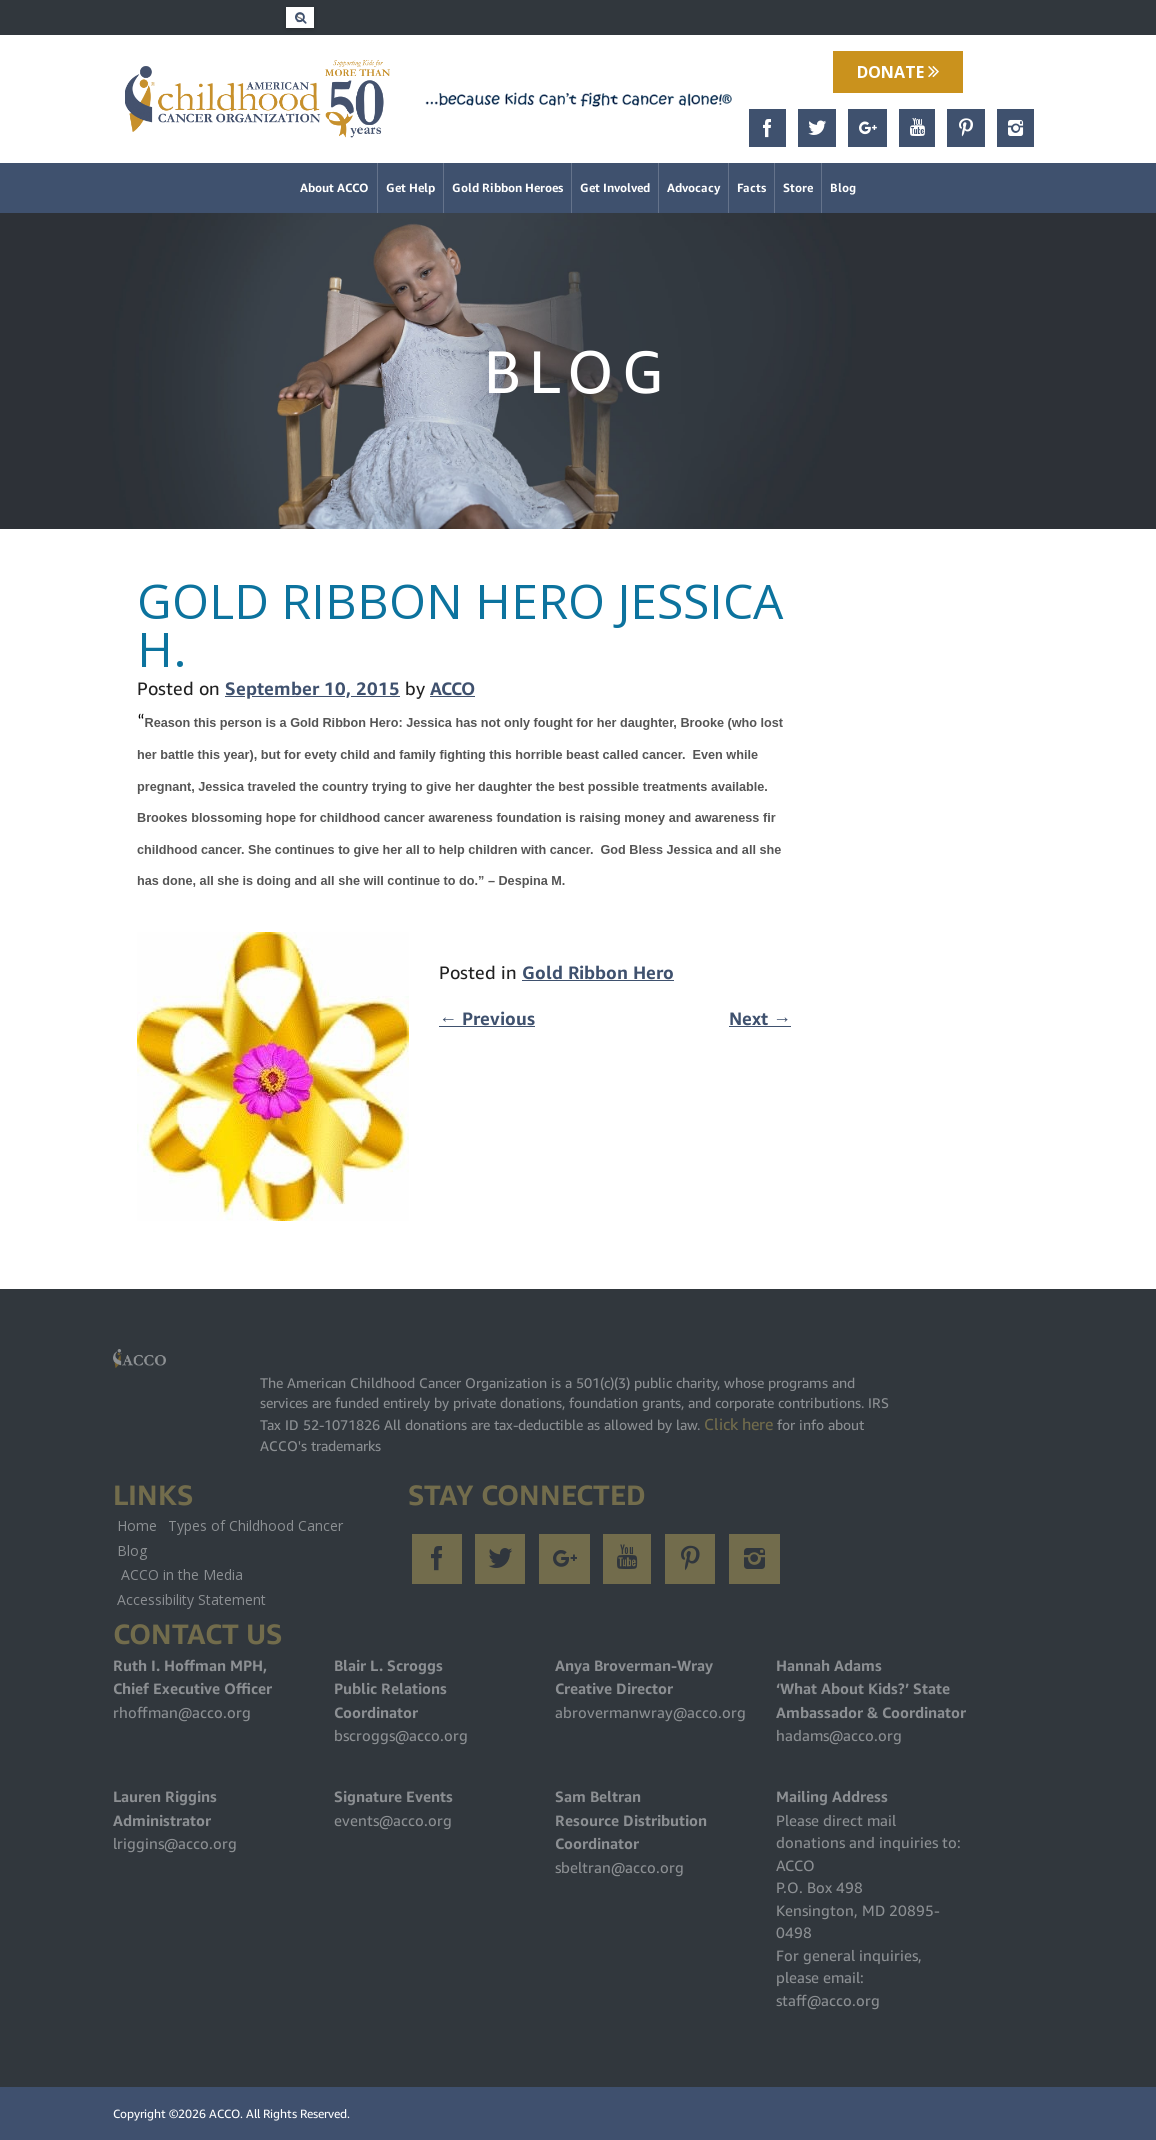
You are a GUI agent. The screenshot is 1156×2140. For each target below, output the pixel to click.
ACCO (452, 688)
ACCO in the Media (182, 1574)
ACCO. (226, 2113)
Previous (487, 1018)
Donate (898, 72)
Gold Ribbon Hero (598, 972)
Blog (843, 187)
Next (760, 1018)
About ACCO (334, 187)
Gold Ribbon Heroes (507, 187)
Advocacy (693, 187)
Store (798, 187)
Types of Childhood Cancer (255, 1525)
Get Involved (615, 187)
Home (137, 1525)
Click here (738, 1424)
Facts (751, 187)
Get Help (410, 187)
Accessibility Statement (191, 1599)
